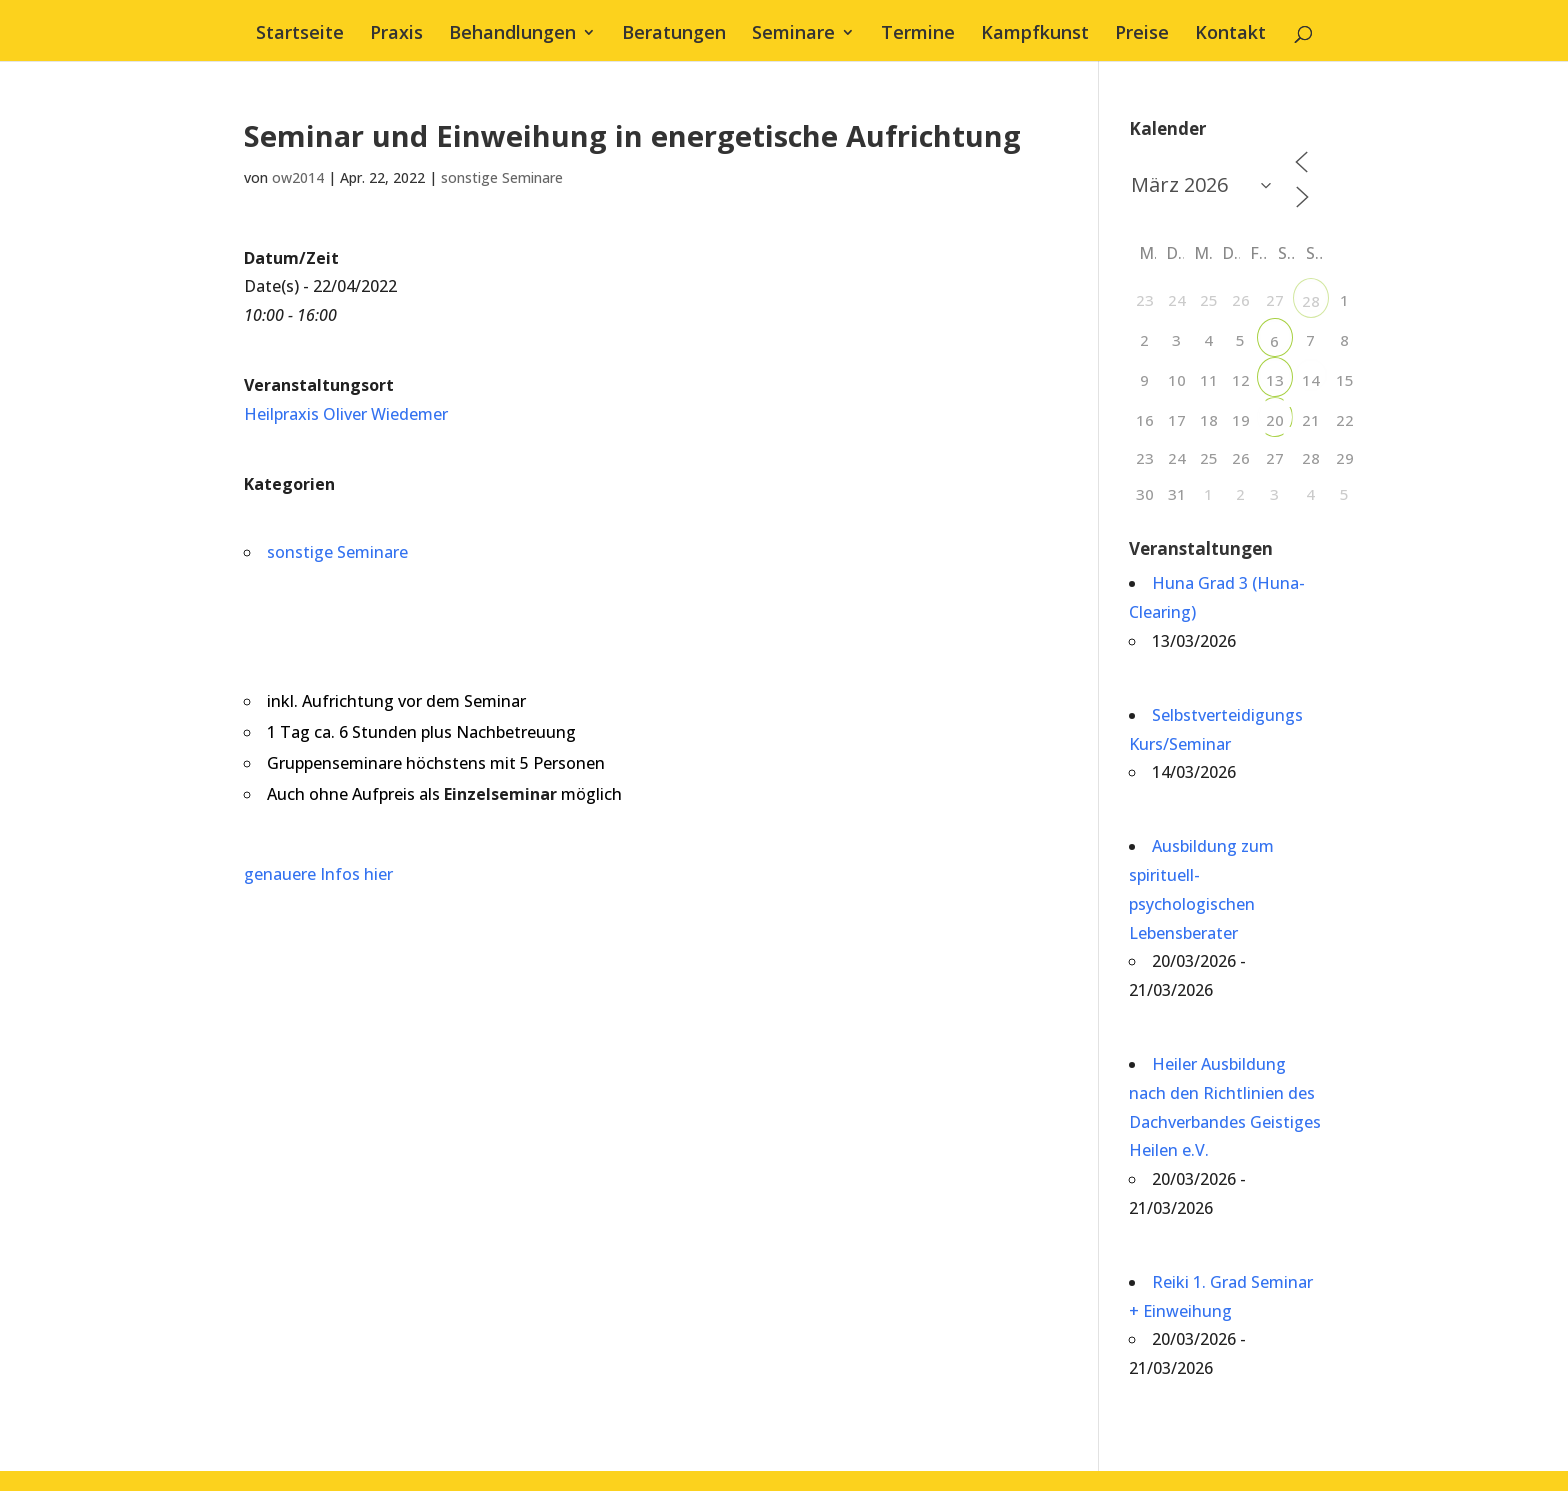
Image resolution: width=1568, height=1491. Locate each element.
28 (1311, 301)
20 (1275, 420)
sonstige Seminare (502, 177)
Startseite (300, 34)
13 (1275, 380)
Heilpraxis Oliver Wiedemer (346, 414)
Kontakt (1230, 34)
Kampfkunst (1035, 34)
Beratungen (674, 34)
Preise (1142, 34)
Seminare (793, 34)
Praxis (396, 34)
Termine (918, 34)
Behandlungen (512, 34)
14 (1311, 380)
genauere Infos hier (318, 874)
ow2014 (298, 177)
